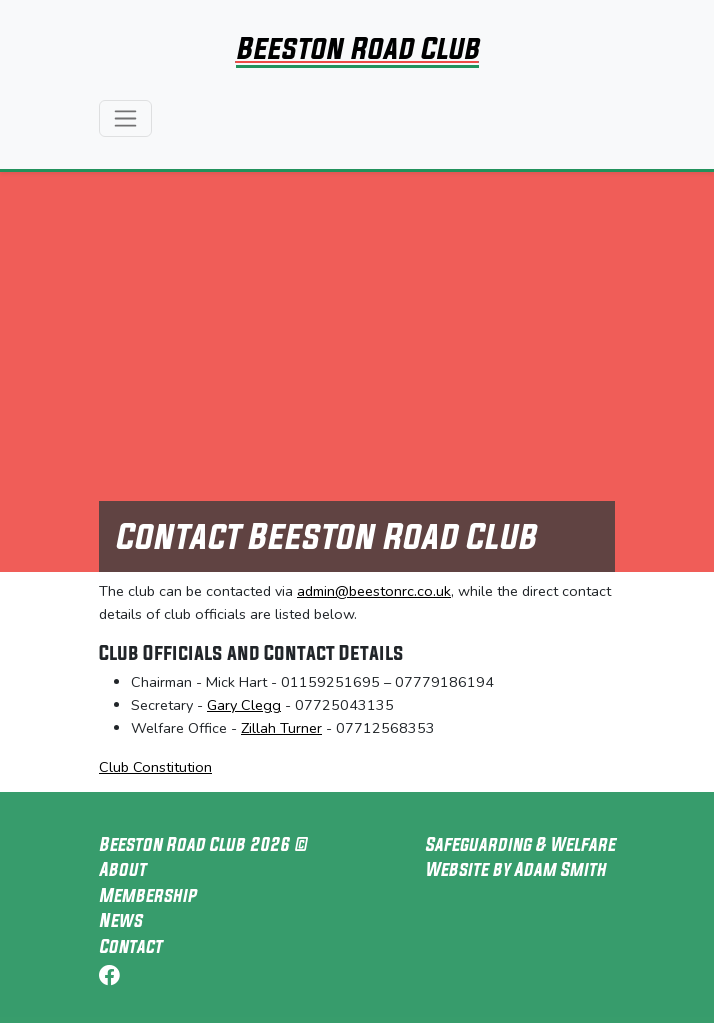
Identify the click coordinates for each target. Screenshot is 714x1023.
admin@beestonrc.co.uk (374, 591)
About (122, 869)
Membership (147, 895)
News (120, 920)
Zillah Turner (281, 728)
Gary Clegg (244, 705)
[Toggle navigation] (125, 118)
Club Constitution (155, 767)
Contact (130, 946)
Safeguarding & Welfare (520, 844)
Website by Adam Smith (515, 869)
